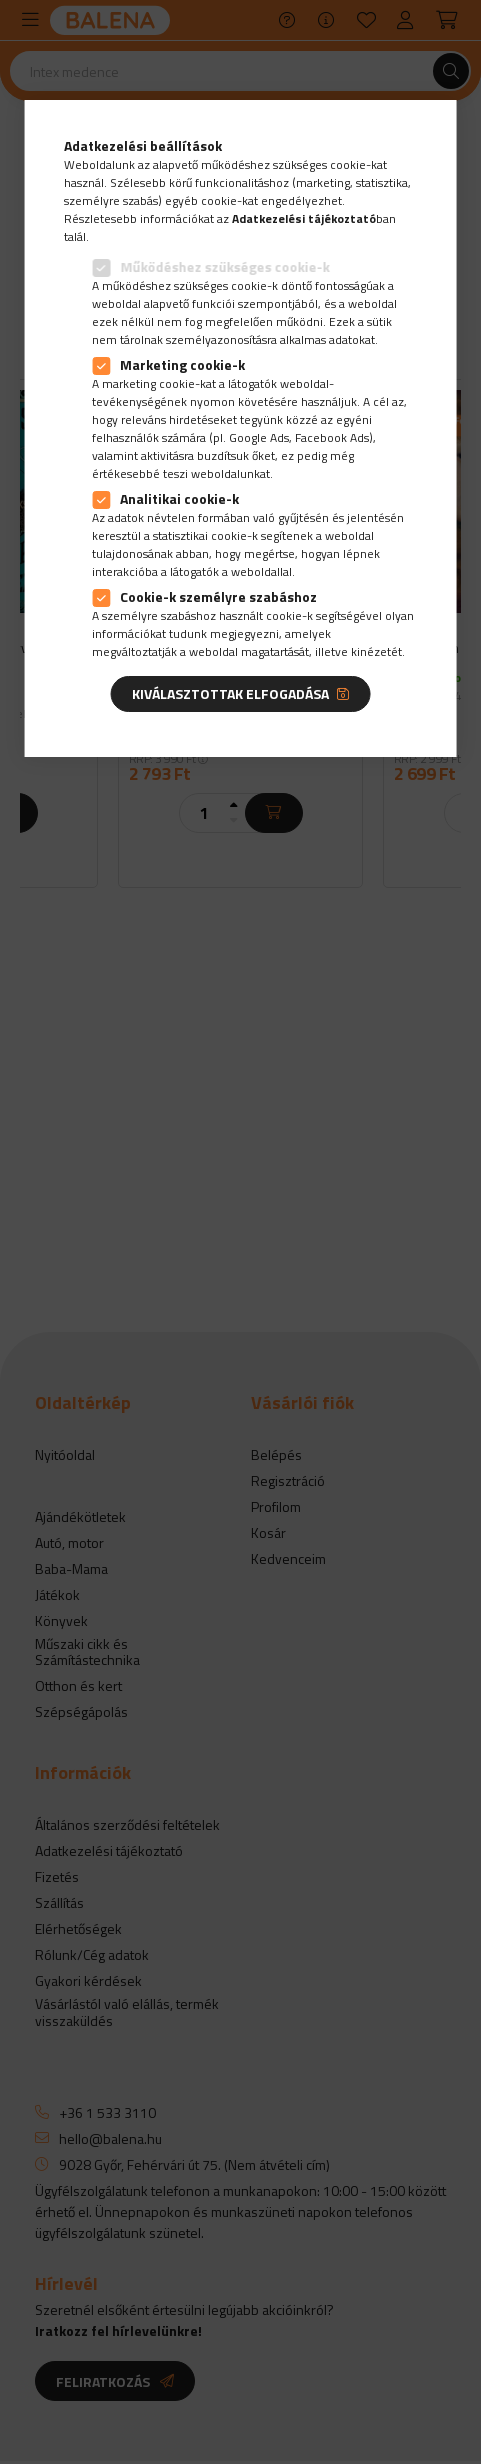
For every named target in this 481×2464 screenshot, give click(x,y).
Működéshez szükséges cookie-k (224, 266)
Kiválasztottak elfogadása (230, 693)
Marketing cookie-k (182, 364)
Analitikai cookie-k (179, 498)
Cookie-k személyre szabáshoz (218, 596)
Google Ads (259, 437)
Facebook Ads (332, 437)
